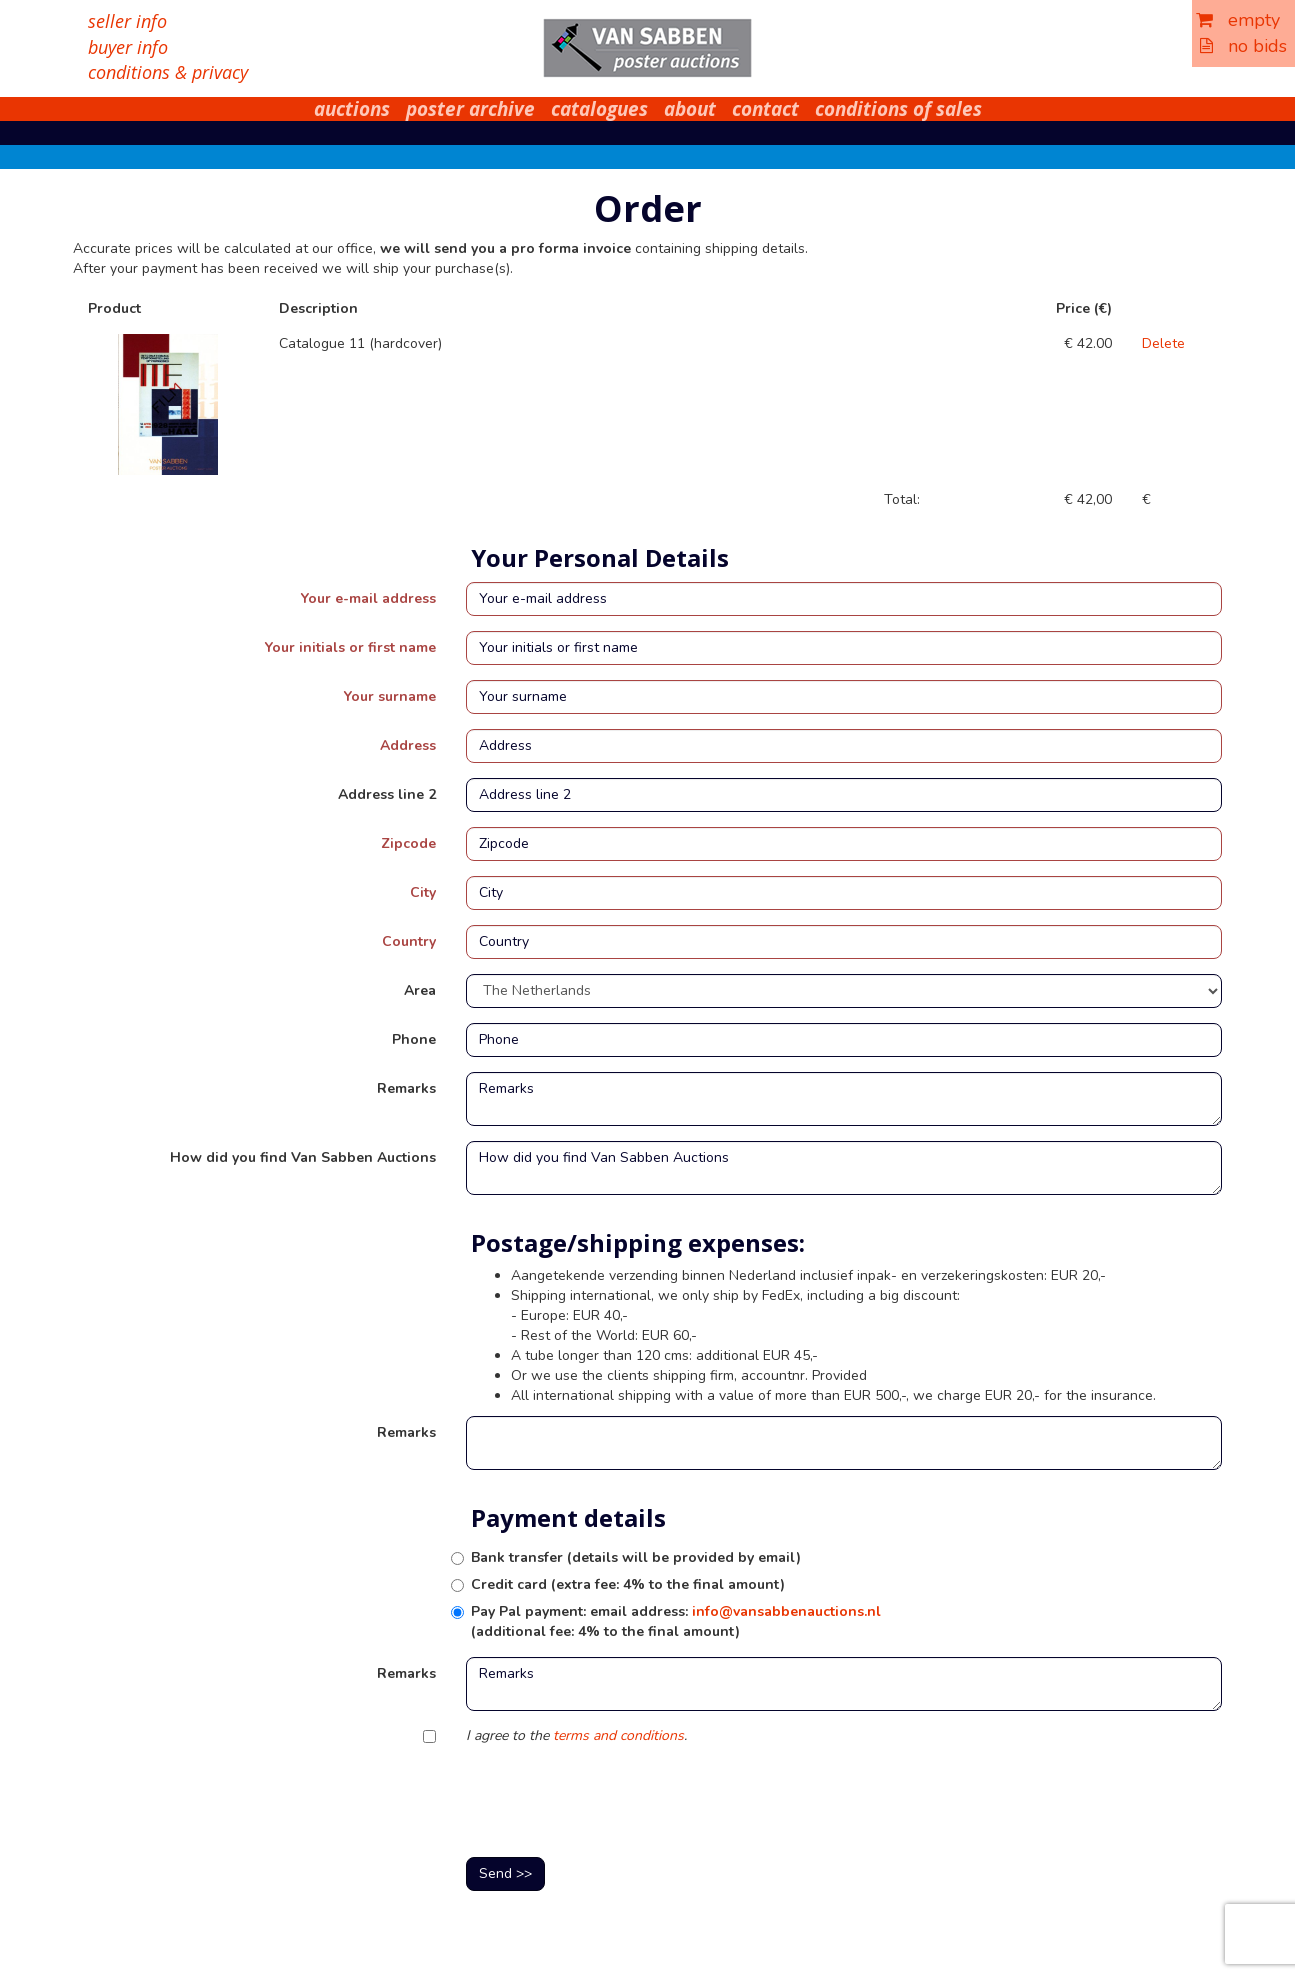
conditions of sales (898, 109)
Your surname (390, 696)
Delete (1163, 343)
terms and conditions (618, 1735)
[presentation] (618, 1803)
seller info (127, 21)
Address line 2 (387, 794)
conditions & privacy (168, 72)
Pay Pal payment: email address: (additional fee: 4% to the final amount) (676, 1621)
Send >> (505, 1873)
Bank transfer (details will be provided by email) (636, 1557)
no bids (1243, 46)
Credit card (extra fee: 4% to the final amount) (628, 1584)
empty (1238, 20)
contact (765, 109)
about (690, 109)
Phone (414, 1039)
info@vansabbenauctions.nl (786, 1611)
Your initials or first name (350, 647)
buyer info (128, 47)
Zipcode (408, 843)
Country (409, 941)
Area (420, 990)
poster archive (470, 109)
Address (408, 745)
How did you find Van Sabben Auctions (303, 1157)
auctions (352, 109)
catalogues (599, 109)
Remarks (406, 1088)
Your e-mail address (368, 598)
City (423, 892)
